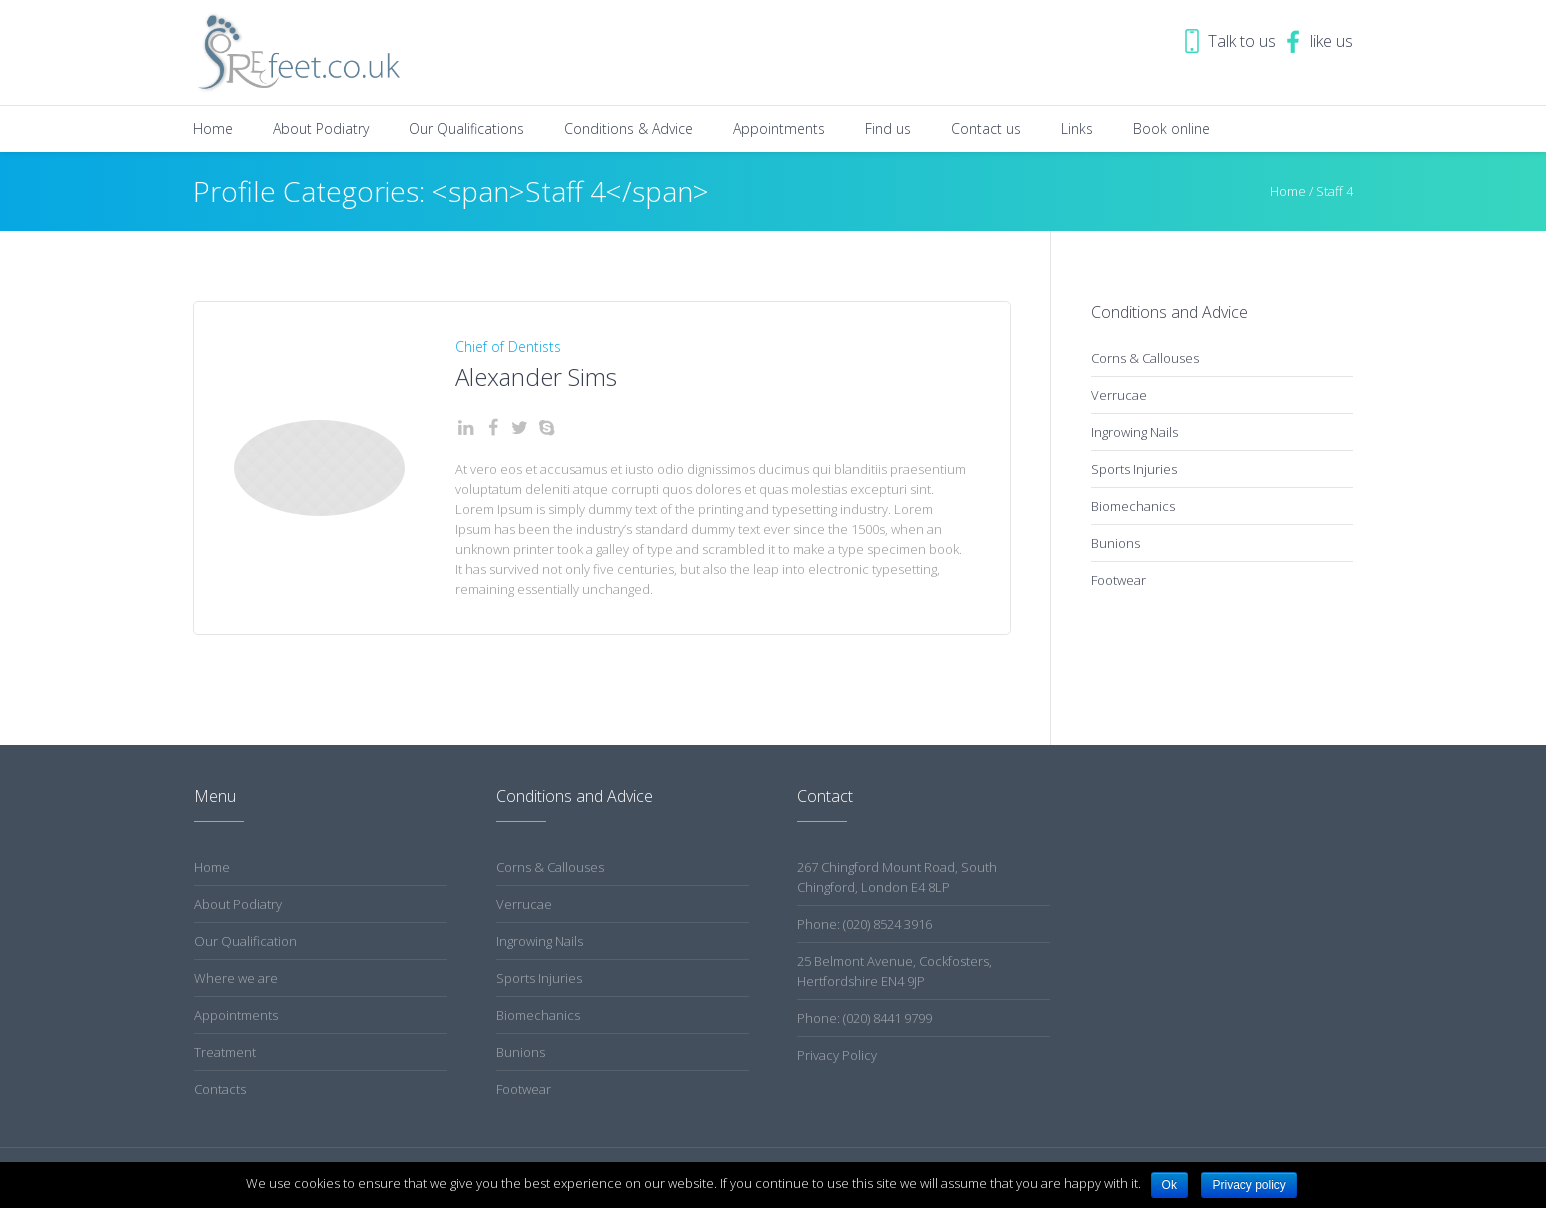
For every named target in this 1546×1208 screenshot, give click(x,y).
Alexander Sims (536, 376)
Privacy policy (1248, 1185)
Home (1288, 191)
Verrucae (1119, 395)
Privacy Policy (837, 1055)
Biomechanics (1133, 506)
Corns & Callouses (1145, 358)
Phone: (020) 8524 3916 (864, 924)
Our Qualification (245, 941)
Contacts (220, 1089)
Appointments (236, 1015)
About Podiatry (238, 904)
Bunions (1115, 543)
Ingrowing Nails (1134, 432)
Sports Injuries (1134, 469)
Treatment (225, 1052)
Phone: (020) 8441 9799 (864, 1018)
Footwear (1118, 580)
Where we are (236, 978)
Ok (1169, 1185)
